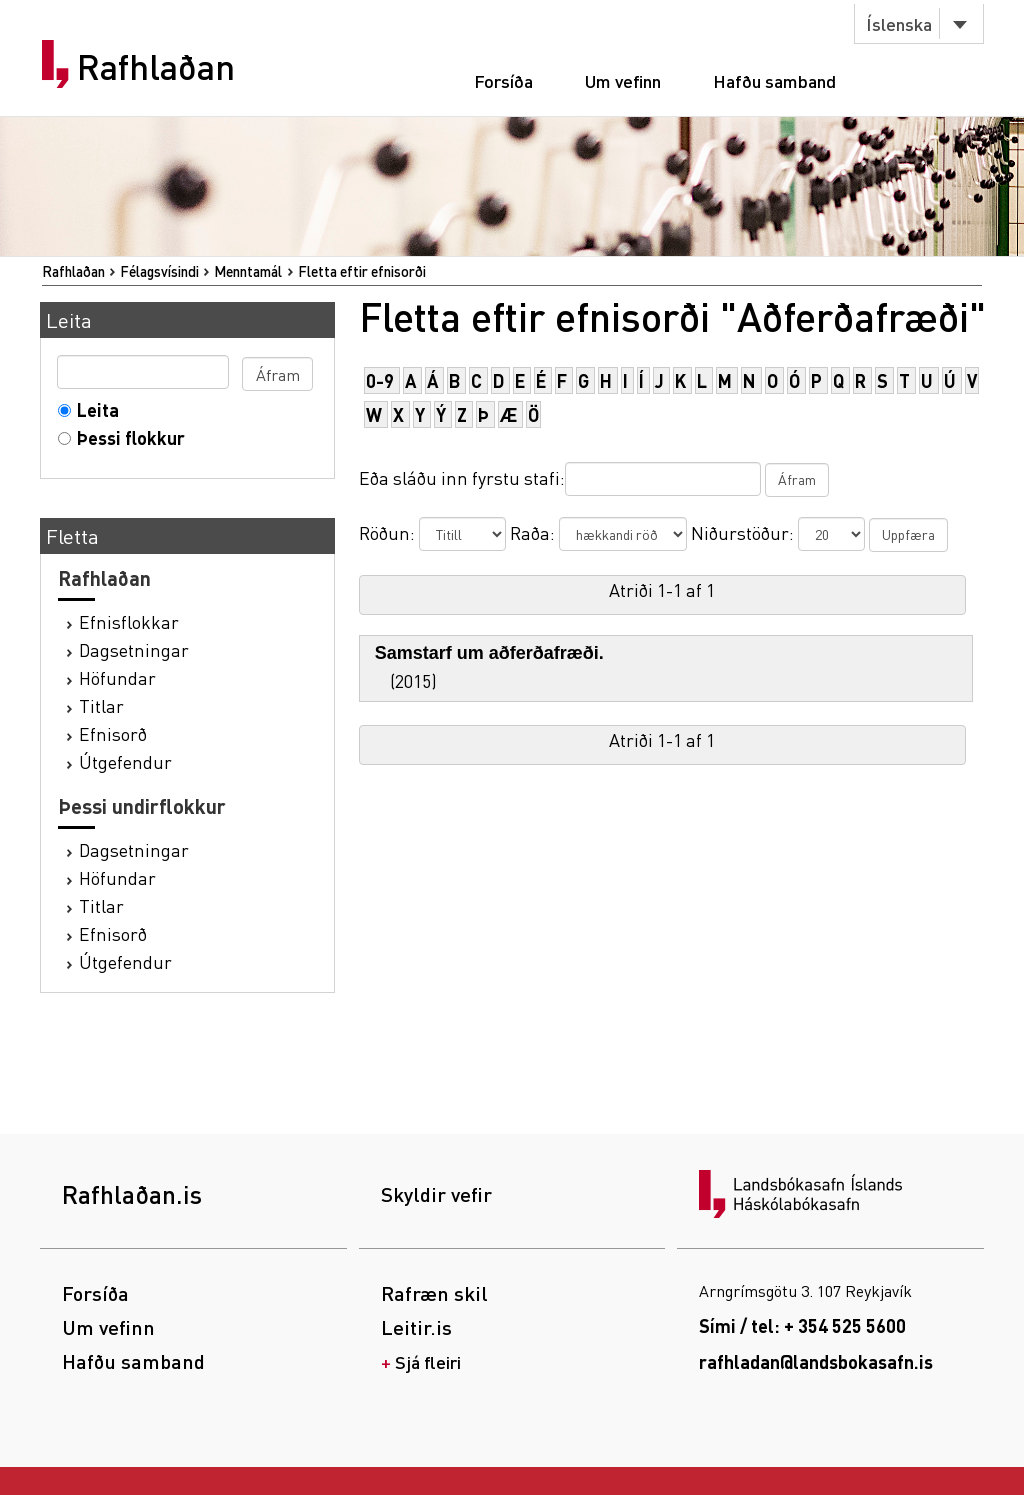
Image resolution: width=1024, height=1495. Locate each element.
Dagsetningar (134, 649)
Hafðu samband (774, 80)
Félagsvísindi (159, 271)
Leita (93, 409)
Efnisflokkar (129, 621)
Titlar (101, 705)
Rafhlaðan (156, 67)
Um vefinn (623, 80)
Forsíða (503, 80)
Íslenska (899, 23)
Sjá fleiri (428, 1361)
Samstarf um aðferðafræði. (489, 653)
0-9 (380, 380)
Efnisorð (113, 733)
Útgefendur (125, 761)
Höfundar (117, 677)
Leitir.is (416, 1327)
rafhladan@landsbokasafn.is (816, 1361)
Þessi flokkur (126, 437)
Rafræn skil (434, 1293)
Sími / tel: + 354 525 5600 (802, 1325)
